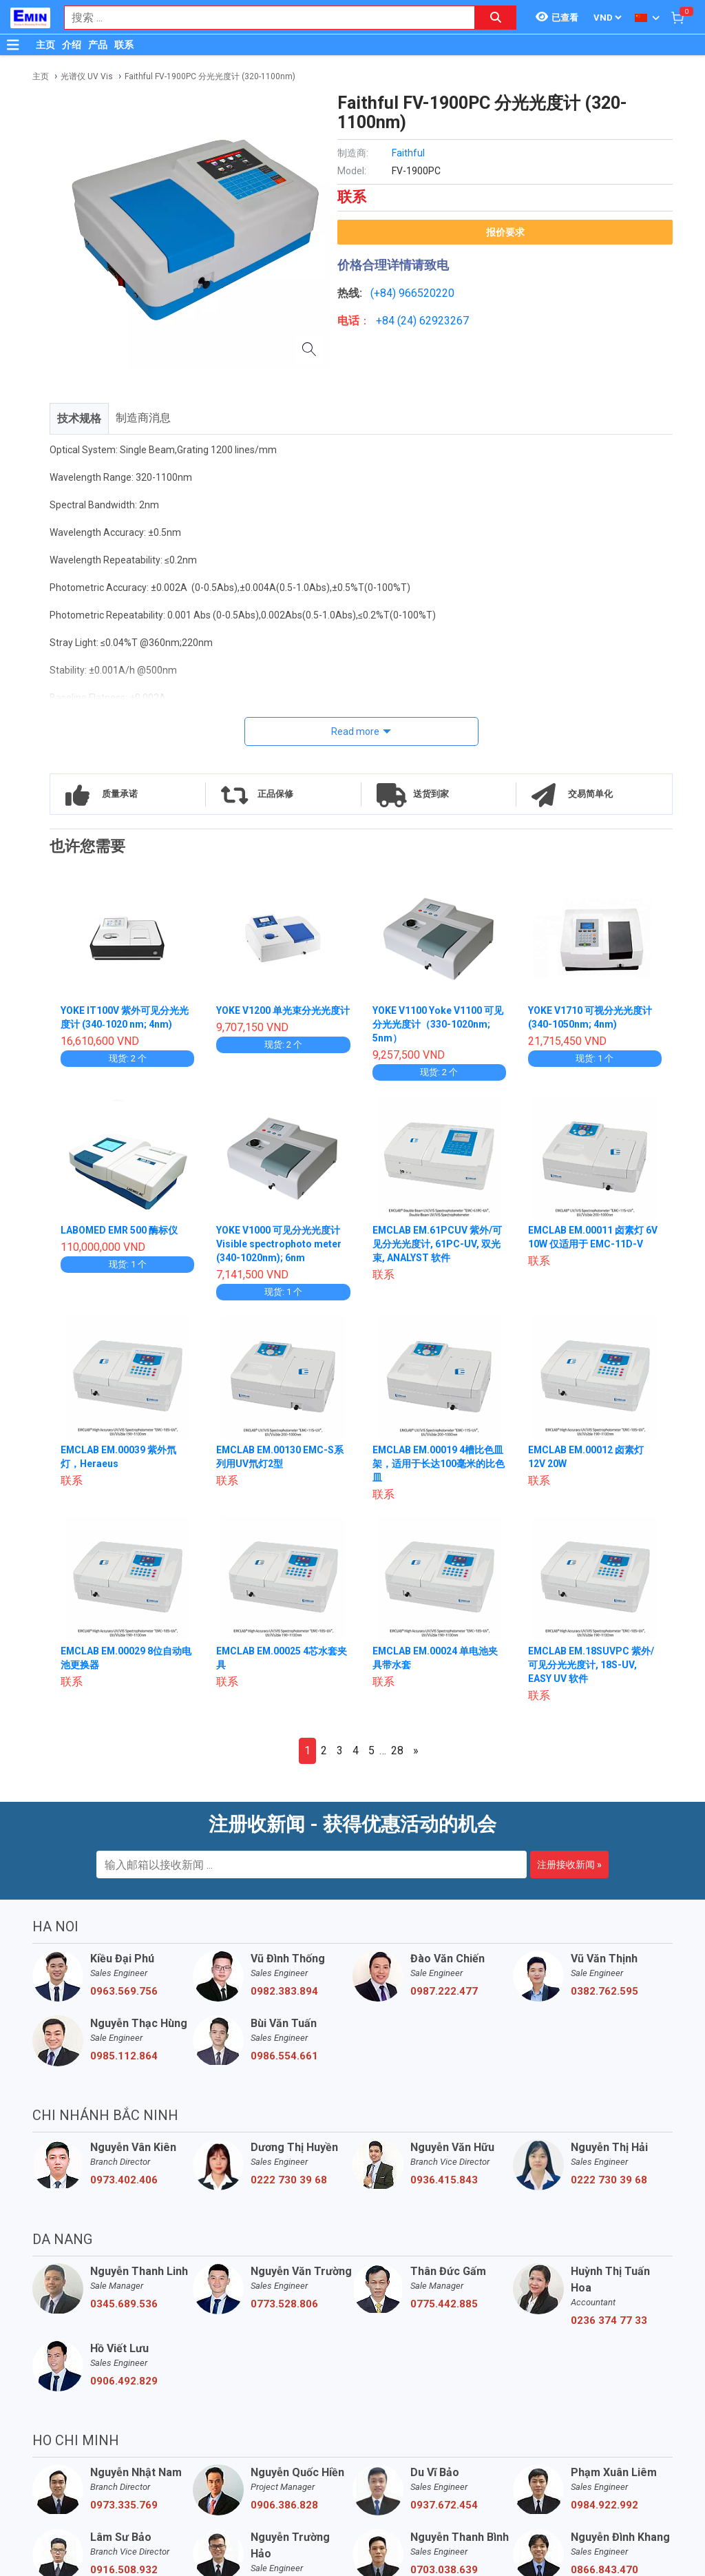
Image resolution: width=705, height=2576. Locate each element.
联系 (124, 44)
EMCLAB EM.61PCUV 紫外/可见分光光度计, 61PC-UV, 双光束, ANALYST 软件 (437, 1244)
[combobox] (262, 18)
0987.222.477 (444, 1991)
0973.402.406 (124, 2180)
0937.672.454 (444, 2505)
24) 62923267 (435, 320)
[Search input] (262, 18)
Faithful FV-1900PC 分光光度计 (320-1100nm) (210, 76)
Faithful (408, 152)
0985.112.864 (124, 2056)
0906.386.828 (284, 2505)
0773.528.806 (284, 2304)
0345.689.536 (124, 2304)
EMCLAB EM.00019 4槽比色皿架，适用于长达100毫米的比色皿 (438, 1463)
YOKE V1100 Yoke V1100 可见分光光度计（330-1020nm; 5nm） (437, 1024)
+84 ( (388, 320)
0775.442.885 (444, 2304)
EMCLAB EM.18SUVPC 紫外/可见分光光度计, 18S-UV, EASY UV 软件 (591, 1664)
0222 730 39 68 (289, 2180)
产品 (97, 44)
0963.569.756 (124, 1991)
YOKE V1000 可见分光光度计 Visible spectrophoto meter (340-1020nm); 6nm (278, 1244)
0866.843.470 (604, 2570)
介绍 (71, 44)
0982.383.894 (284, 1991)
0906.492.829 (124, 2381)
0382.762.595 (604, 1991)
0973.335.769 (124, 2505)
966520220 (426, 293)
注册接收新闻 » (569, 1864)
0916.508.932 (124, 2570)
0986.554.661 (284, 2056)
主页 (45, 44)
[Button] (13, 44)
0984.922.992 (604, 2505)
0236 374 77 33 (609, 2320)
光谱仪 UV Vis (87, 76)
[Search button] (495, 18)
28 (397, 1750)
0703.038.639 (444, 2570)
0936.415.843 (444, 2180)
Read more (355, 731)
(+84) (384, 293)
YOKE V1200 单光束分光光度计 (283, 1010)
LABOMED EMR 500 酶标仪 (120, 1230)
